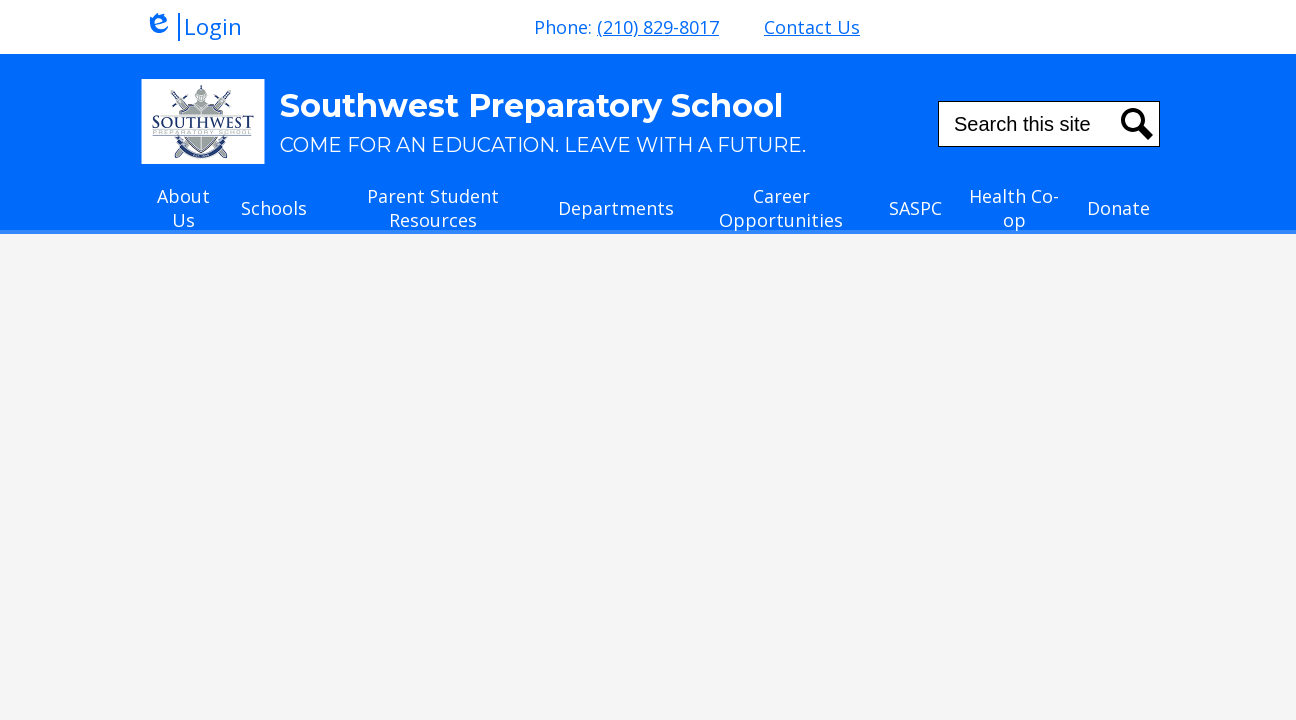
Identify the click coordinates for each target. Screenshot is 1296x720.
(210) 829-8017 (658, 27)
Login (193, 27)
